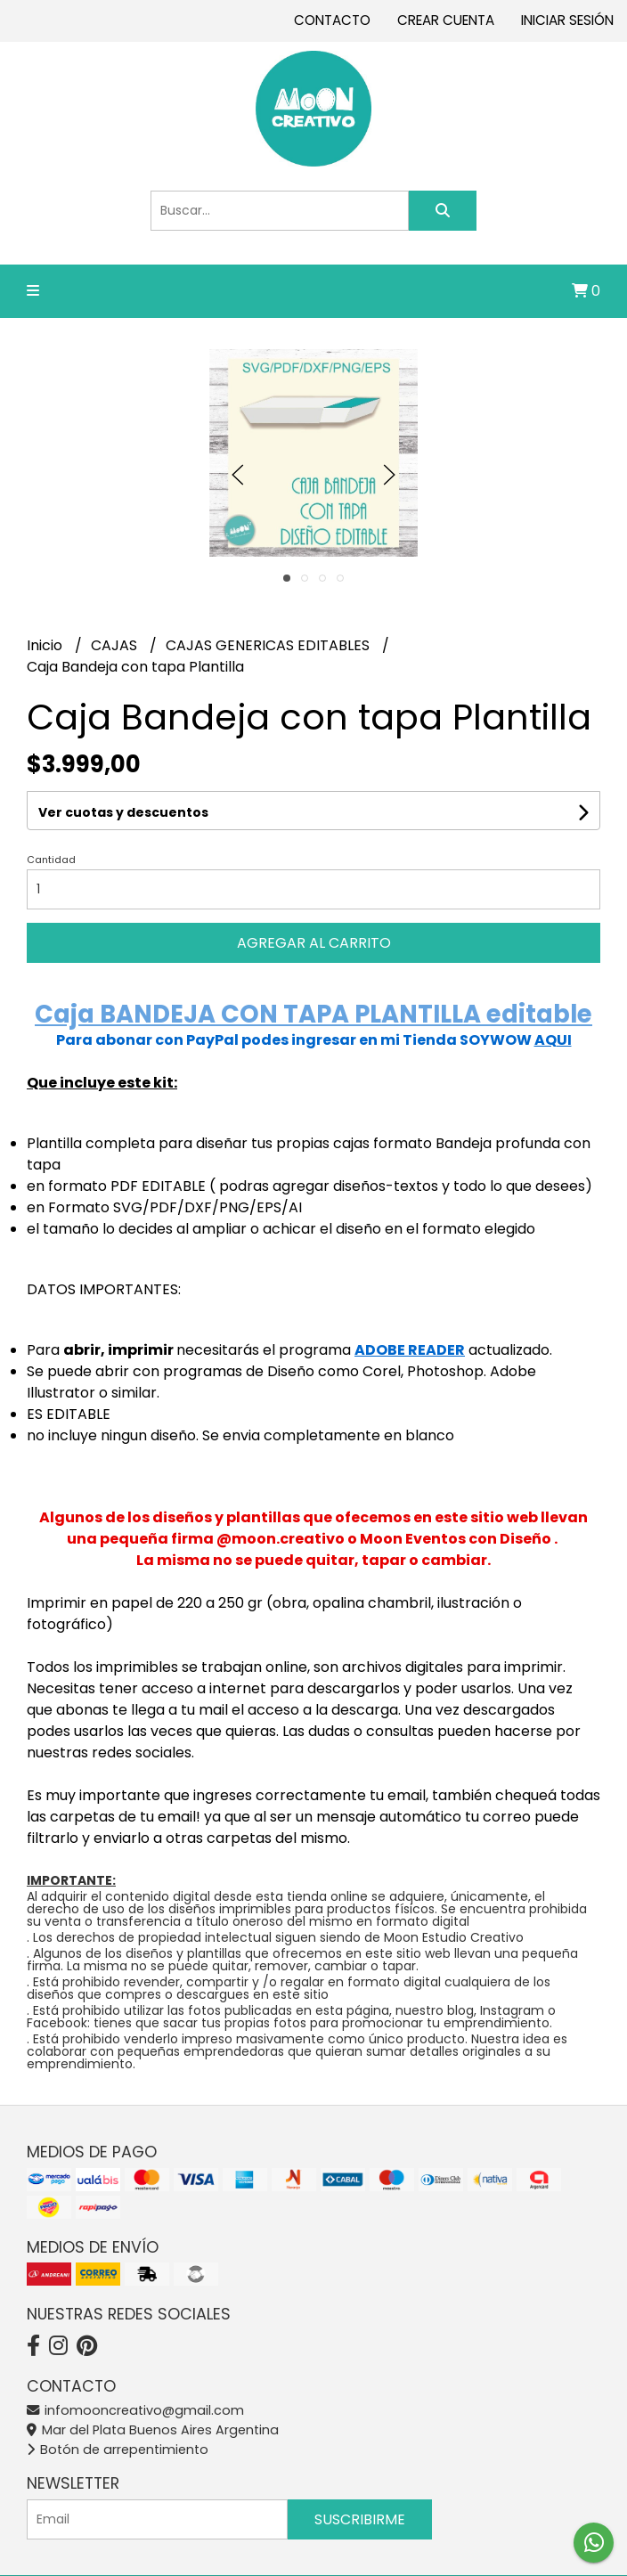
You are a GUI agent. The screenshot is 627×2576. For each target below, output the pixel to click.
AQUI (553, 1040)
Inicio (46, 645)
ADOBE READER (409, 1350)
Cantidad (51, 859)
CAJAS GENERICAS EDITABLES (269, 645)
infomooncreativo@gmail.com (135, 2410)
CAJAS (116, 645)
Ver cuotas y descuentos (123, 812)
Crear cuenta (445, 20)
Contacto (332, 20)
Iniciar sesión (567, 20)
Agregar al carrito (314, 943)
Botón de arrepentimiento (117, 2449)
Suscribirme (359, 2519)
